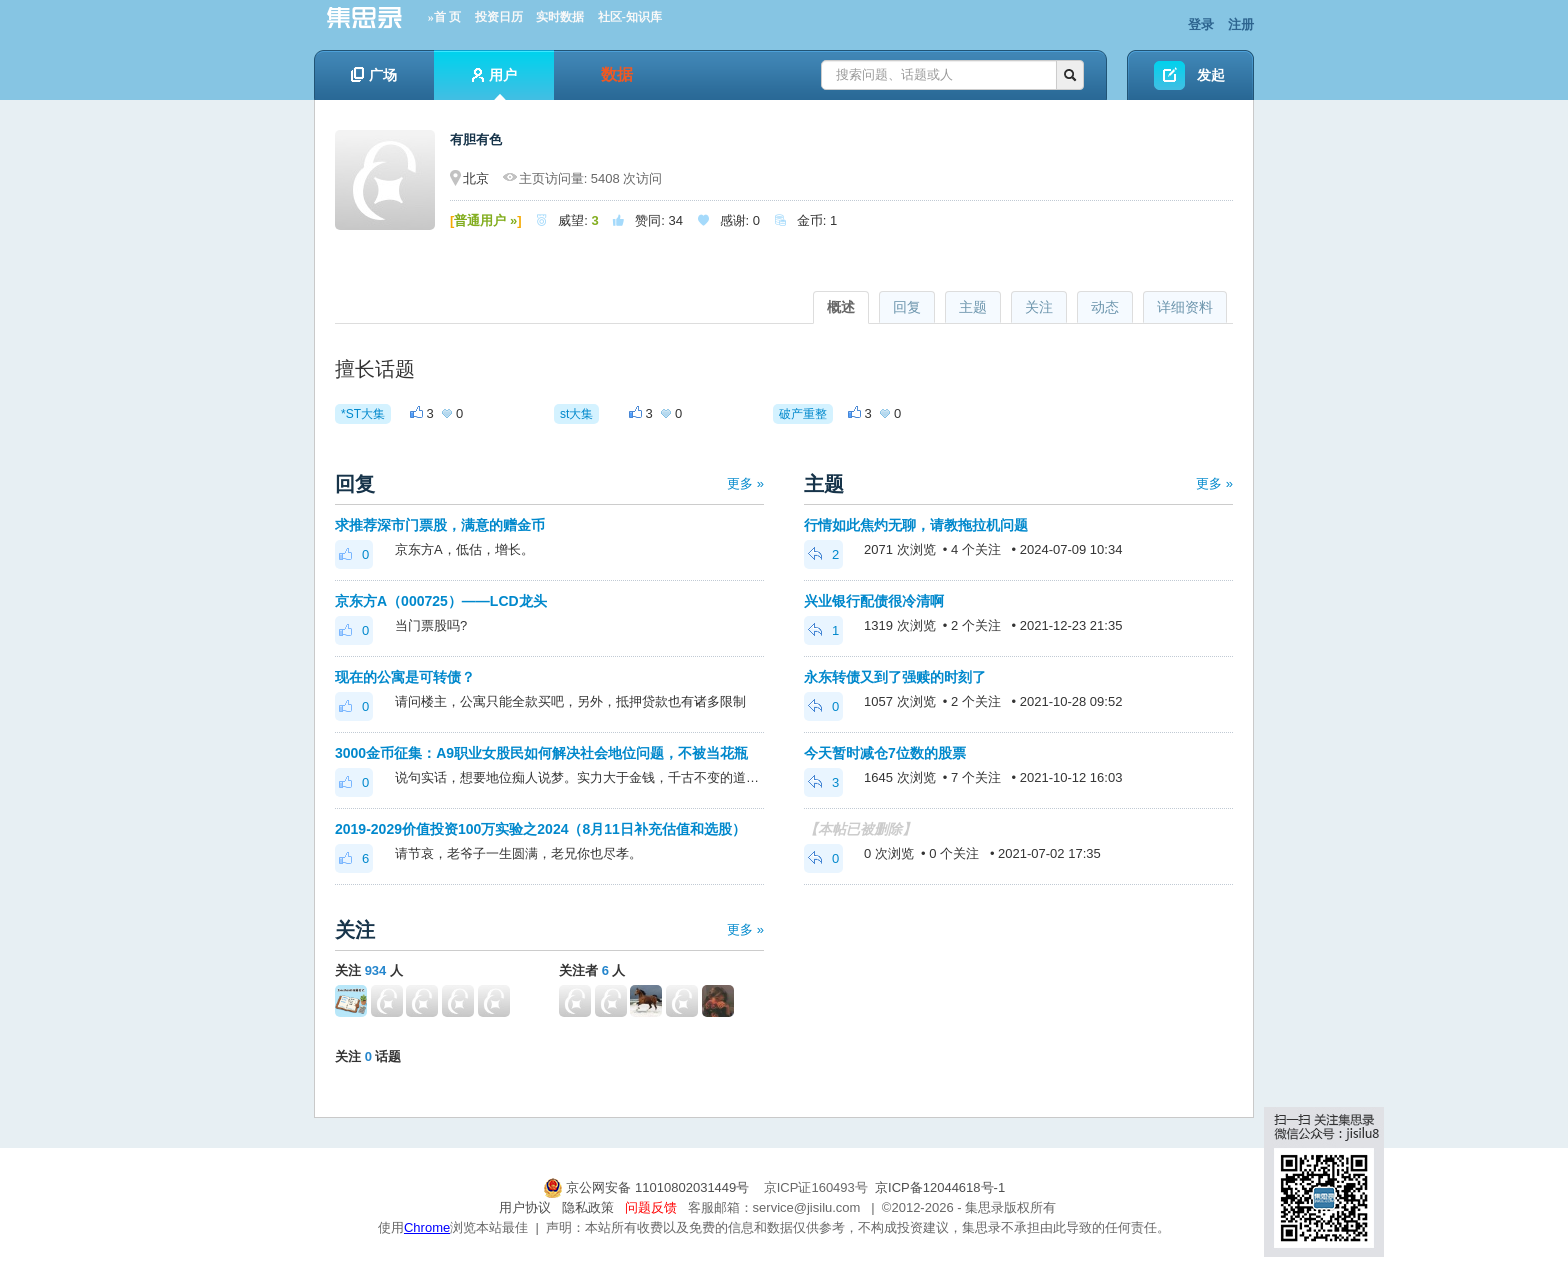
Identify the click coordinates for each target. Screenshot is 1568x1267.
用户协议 (525, 1207)
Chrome (427, 1227)
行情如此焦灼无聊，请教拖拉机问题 (916, 525)
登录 (1201, 24)
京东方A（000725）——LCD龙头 (441, 601)
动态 (1105, 307)
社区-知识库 (630, 17)
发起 (1211, 75)
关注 (1039, 307)
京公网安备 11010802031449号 (648, 1187)
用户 (494, 83)
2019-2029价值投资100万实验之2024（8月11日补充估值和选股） (540, 829)
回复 (907, 307)
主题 (973, 307)
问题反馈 (651, 1207)
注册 (1241, 24)
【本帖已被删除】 (860, 829)
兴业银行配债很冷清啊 (874, 601)
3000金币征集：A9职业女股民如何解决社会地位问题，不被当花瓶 (541, 753)
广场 (374, 75)
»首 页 (444, 17)
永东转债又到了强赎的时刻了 (895, 677)
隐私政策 (588, 1207)
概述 (841, 307)
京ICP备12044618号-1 (940, 1187)
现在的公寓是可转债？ (405, 677)
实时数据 (560, 17)
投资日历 (499, 17)
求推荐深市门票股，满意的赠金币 (440, 525)
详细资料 (1185, 307)
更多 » (745, 483)
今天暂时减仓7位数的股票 (885, 753)
